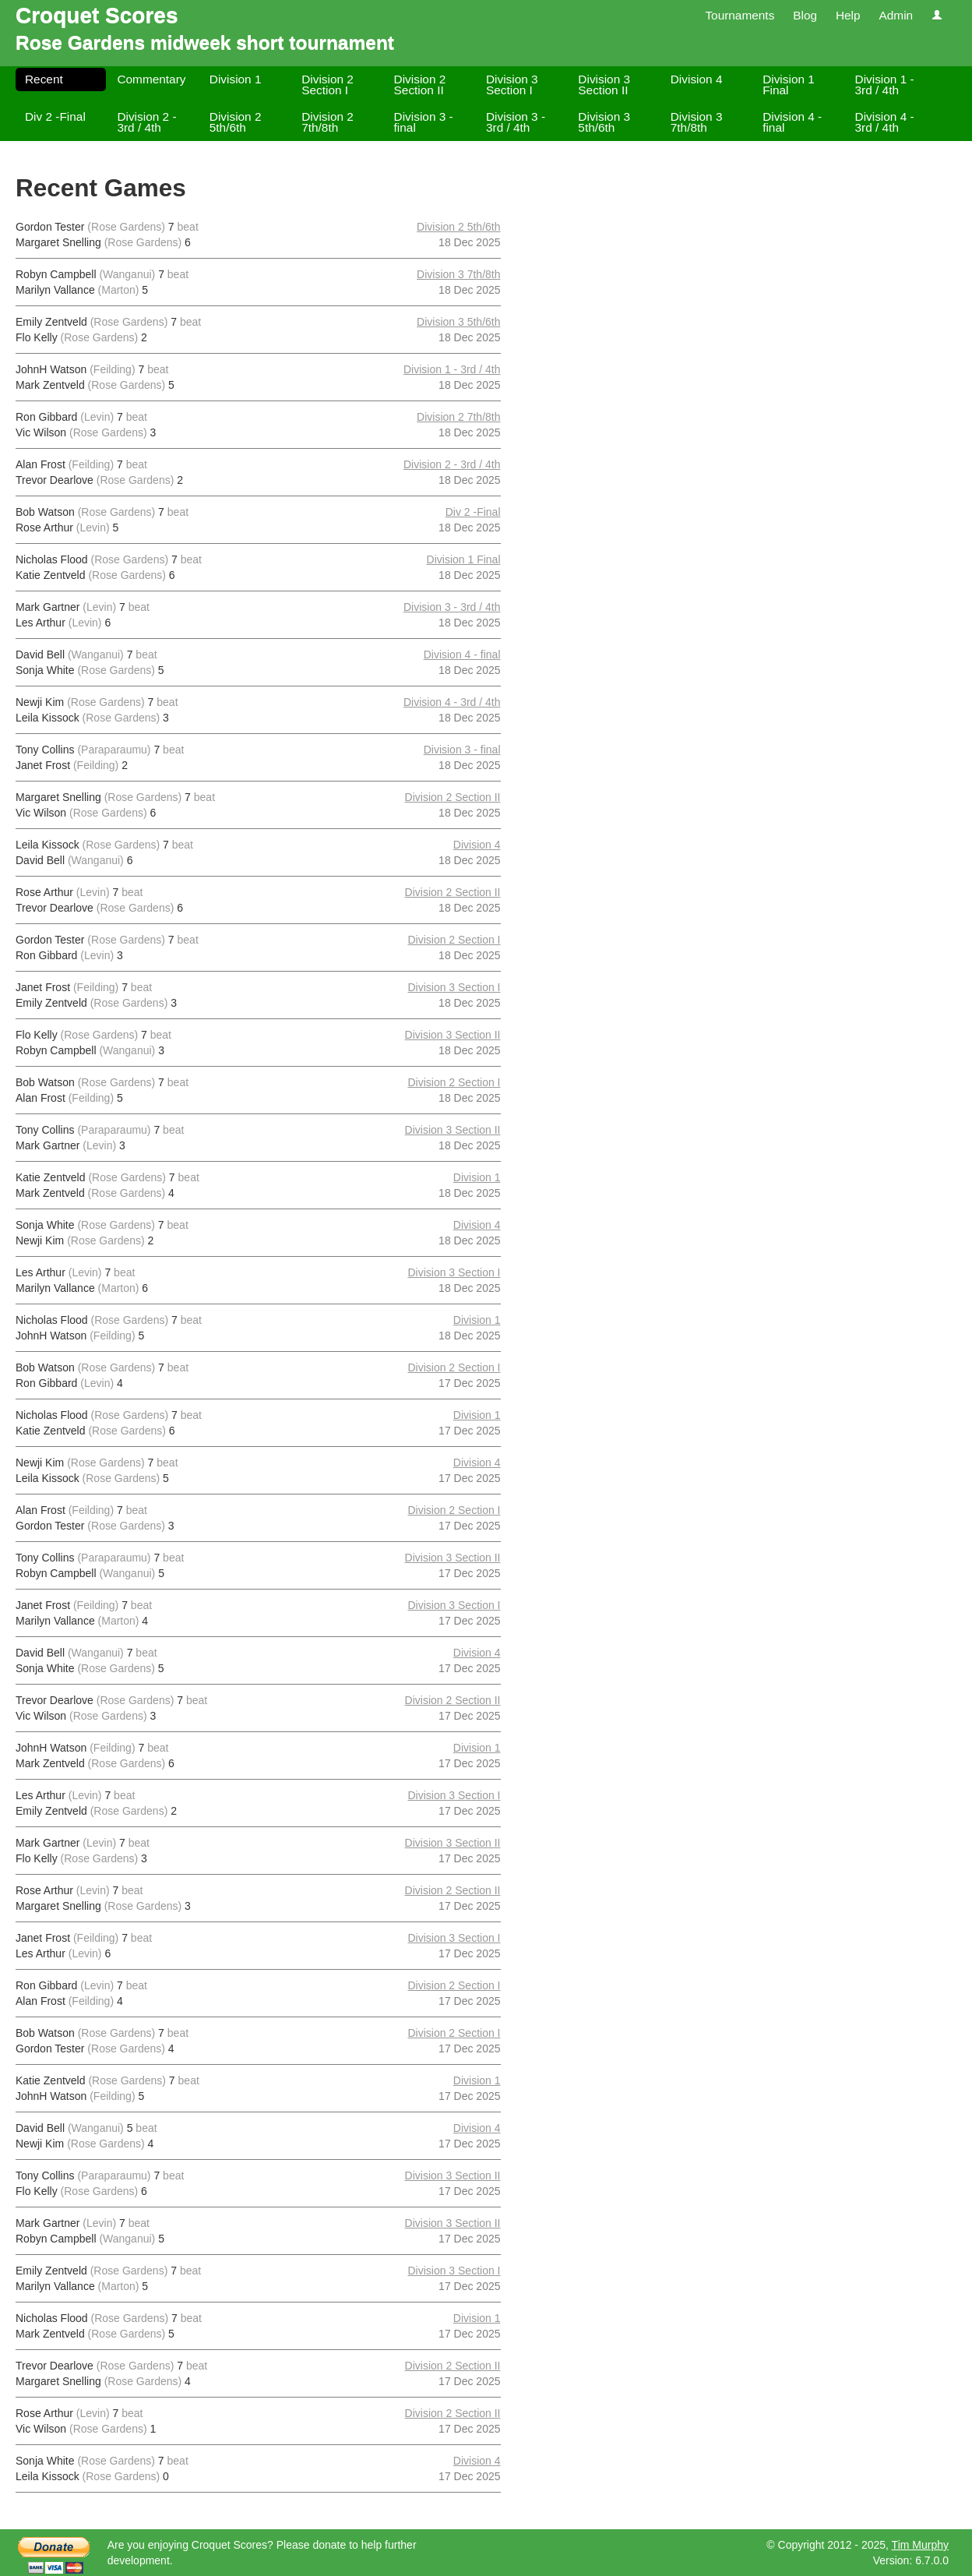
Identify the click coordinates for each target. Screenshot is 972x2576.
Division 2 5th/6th (236, 122)
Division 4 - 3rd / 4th (884, 122)
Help (848, 15)
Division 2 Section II (420, 84)
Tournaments (739, 15)
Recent (44, 79)
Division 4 (697, 79)
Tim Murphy (920, 2545)
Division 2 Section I (327, 84)
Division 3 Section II (604, 84)
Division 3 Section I (512, 84)
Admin (896, 15)
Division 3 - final (423, 122)
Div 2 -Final (55, 116)
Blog (805, 15)
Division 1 (236, 79)
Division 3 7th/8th (697, 122)
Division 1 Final (788, 84)
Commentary (151, 79)
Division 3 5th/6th (604, 122)
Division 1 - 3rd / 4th (884, 84)
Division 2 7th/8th (327, 122)
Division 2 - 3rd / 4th (146, 122)
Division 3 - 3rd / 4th (515, 122)
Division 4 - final (792, 122)
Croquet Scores (97, 15)
